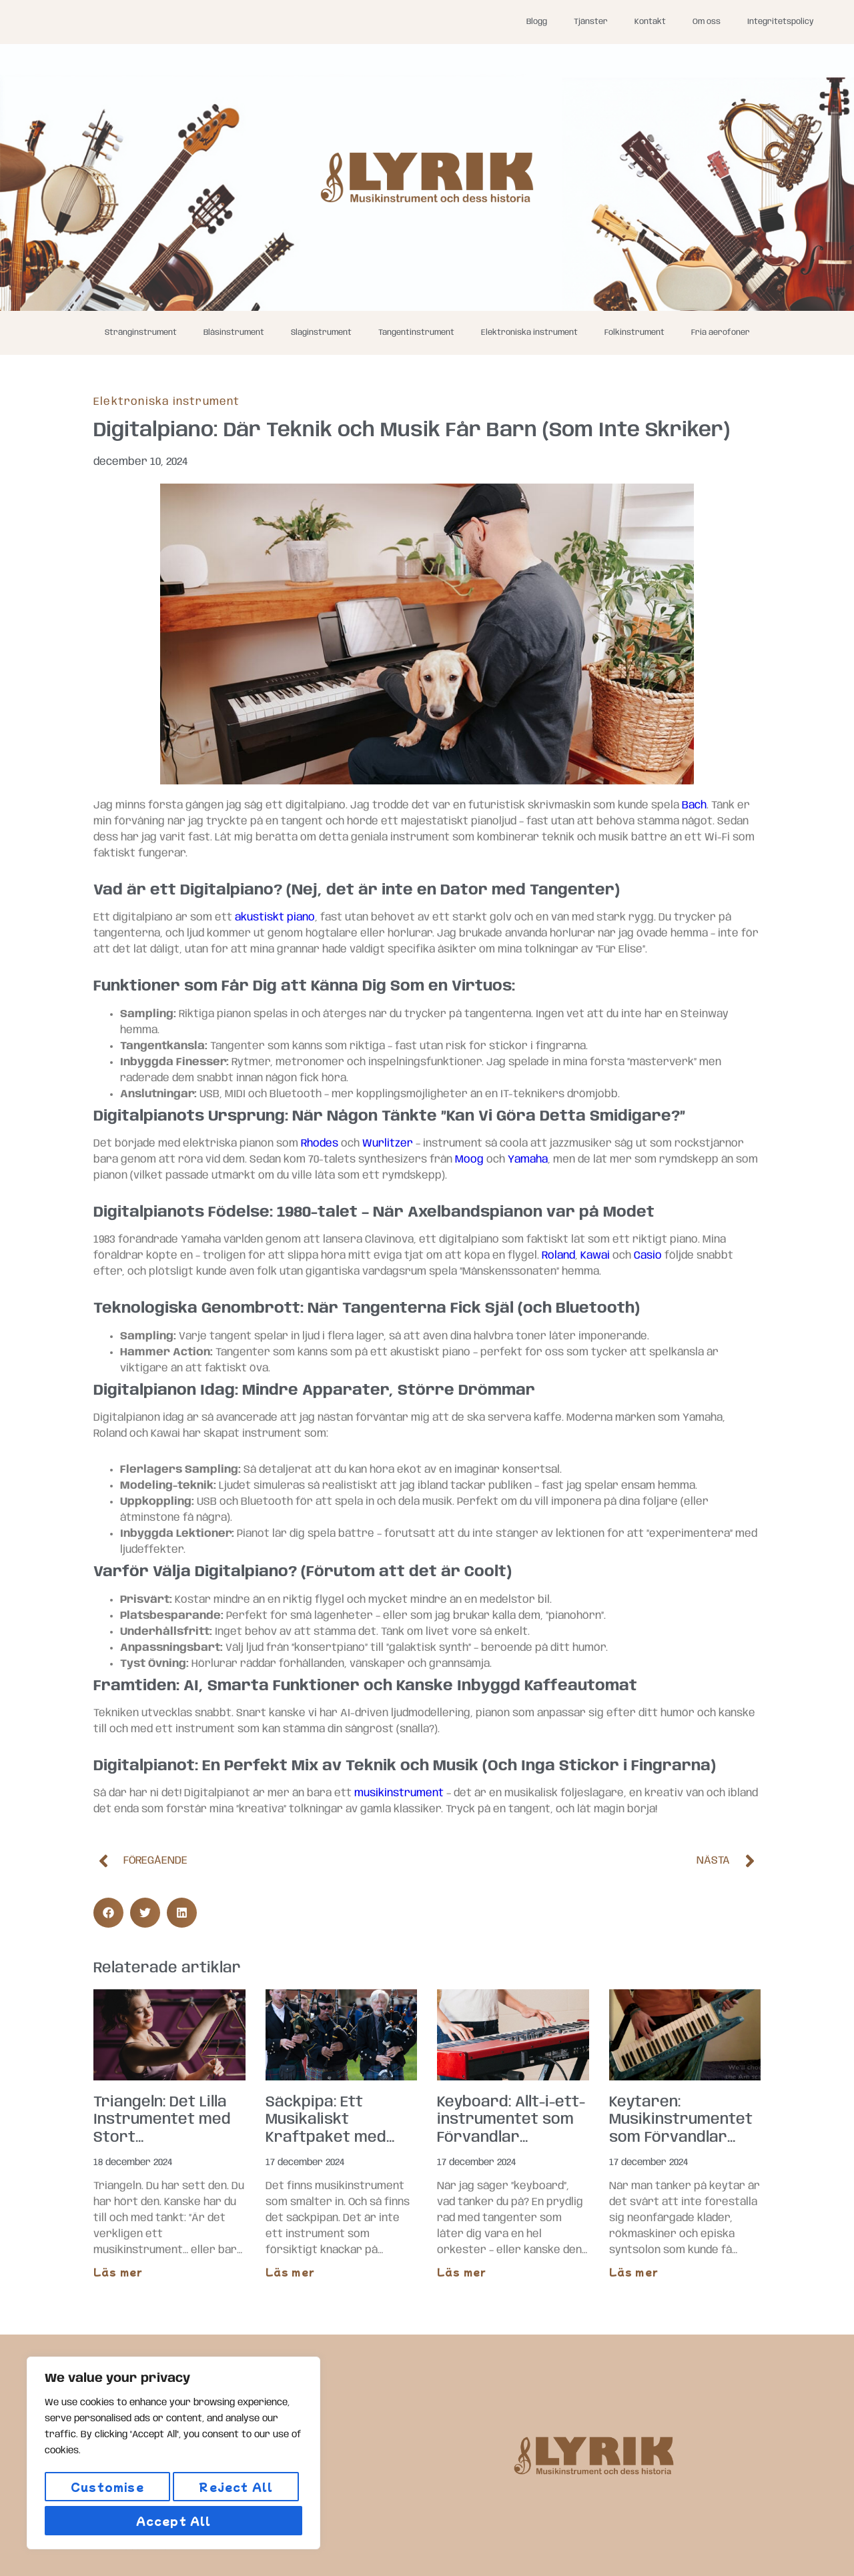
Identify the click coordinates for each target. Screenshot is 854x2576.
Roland (558, 1255)
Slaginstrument (321, 332)
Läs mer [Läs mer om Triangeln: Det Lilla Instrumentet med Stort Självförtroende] (117, 2272)
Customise (106, 2491)
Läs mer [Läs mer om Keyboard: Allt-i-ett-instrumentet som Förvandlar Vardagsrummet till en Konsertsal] (461, 2272)
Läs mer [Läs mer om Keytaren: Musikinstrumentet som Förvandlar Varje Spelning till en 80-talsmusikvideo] (633, 2272)
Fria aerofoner (720, 332)
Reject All (235, 2491)
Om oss (707, 21)
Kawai (595, 1255)
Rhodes (319, 1143)
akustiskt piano (275, 917)
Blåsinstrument (233, 332)
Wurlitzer (387, 1143)
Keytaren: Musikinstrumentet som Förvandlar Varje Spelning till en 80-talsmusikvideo (684, 2137)
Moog (469, 1159)
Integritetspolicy (780, 21)
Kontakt (650, 21)
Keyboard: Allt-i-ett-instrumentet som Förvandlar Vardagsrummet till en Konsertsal (511, 2137)
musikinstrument (399, 1793)
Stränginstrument (141, 332)
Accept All (173, 2521)
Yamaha (528, 1159)
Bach (694, 805)
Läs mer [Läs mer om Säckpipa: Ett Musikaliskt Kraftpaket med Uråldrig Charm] (290, 2272)
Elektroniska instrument (529, 332)
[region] (173, 2456)
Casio (648, 1255)
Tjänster (591, 21)
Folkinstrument (634, 332)
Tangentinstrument (416, 332)
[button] (108, 1913)
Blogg (536, 21)
